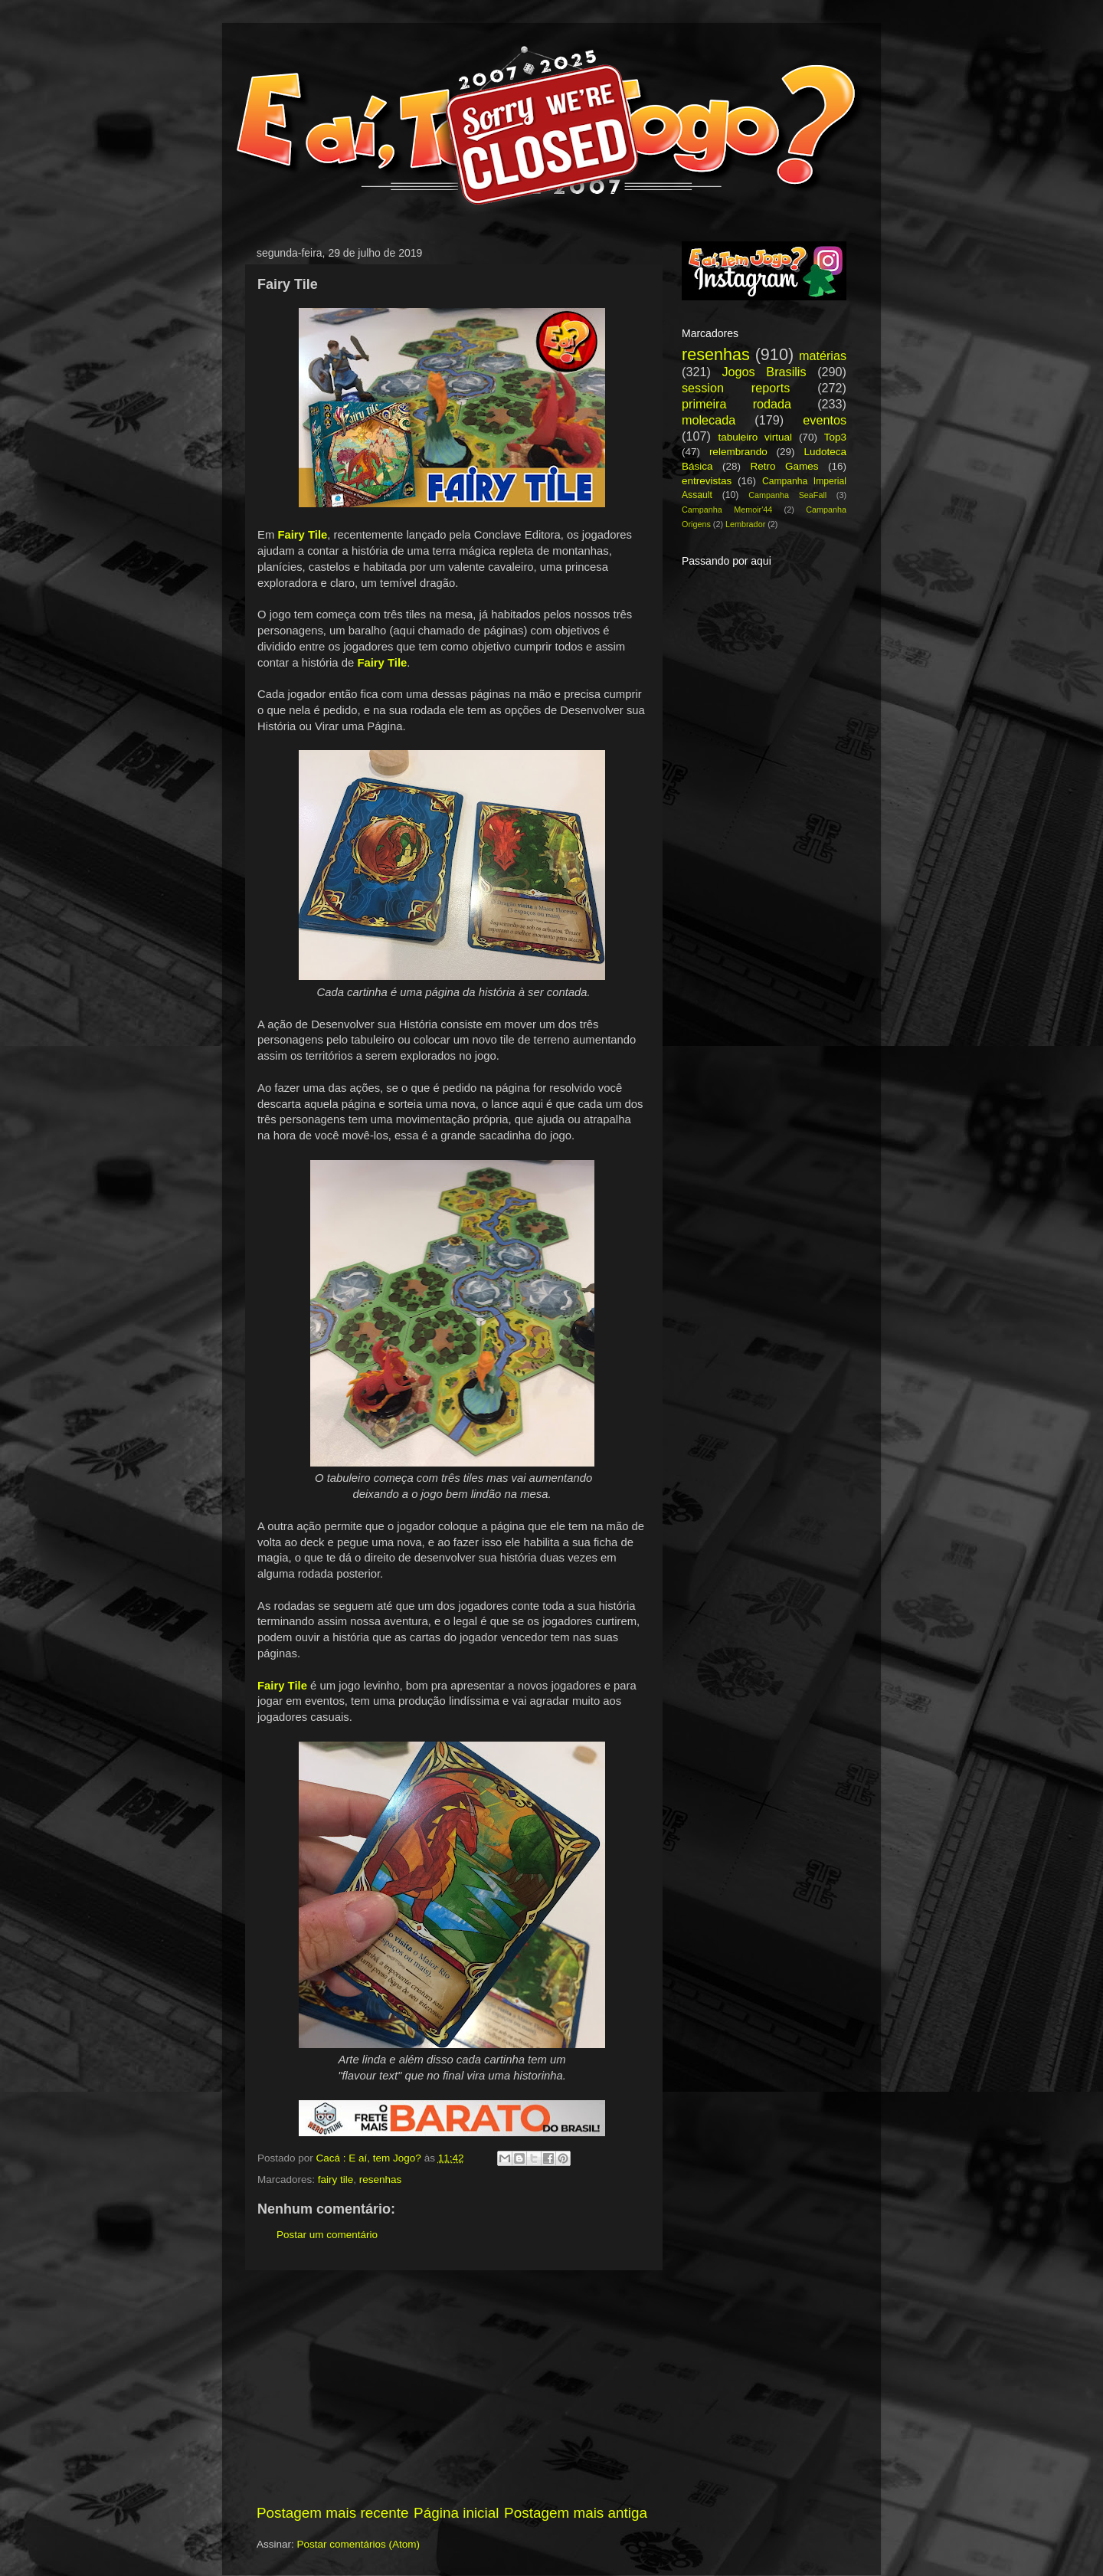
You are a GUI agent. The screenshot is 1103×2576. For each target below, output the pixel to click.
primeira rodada (736, 404)
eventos (824, 420)
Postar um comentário (327, 2234)
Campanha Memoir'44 (727, 509)
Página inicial (456, 2513)
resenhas (380, 2179)
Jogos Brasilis (764, 372)
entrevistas (707, 481)
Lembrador (745, 524)
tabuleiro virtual (755, 437)
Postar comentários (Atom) (359, 2544)
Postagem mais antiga (575, 2513)
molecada (708, 420)
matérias (822, 355)
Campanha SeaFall (787, 495)
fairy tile (336, 2179)
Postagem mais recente (332, 2513)
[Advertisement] (452, 2387)
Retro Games (784, 466)
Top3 (835, 437)
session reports (736, 388)
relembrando (738, 451)
